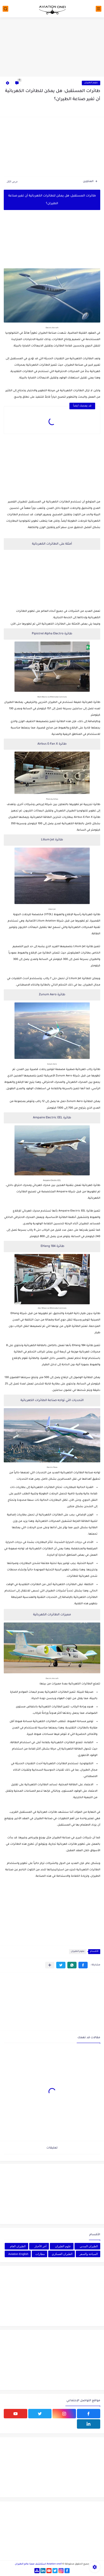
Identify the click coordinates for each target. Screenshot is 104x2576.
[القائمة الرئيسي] (98, 9)
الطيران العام (18, 2246)
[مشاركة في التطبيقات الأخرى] (49, 1965)
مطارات (40, 2254)
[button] (83, 1965)
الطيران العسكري (62, 2254)
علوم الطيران (91, 83)
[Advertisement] (52, 47)
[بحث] (5, 9)
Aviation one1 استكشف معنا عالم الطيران (38, 2564)
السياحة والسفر (88, 2254)
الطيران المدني (89, 2246)
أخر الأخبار (40, 2246)
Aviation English (18, 2254)
